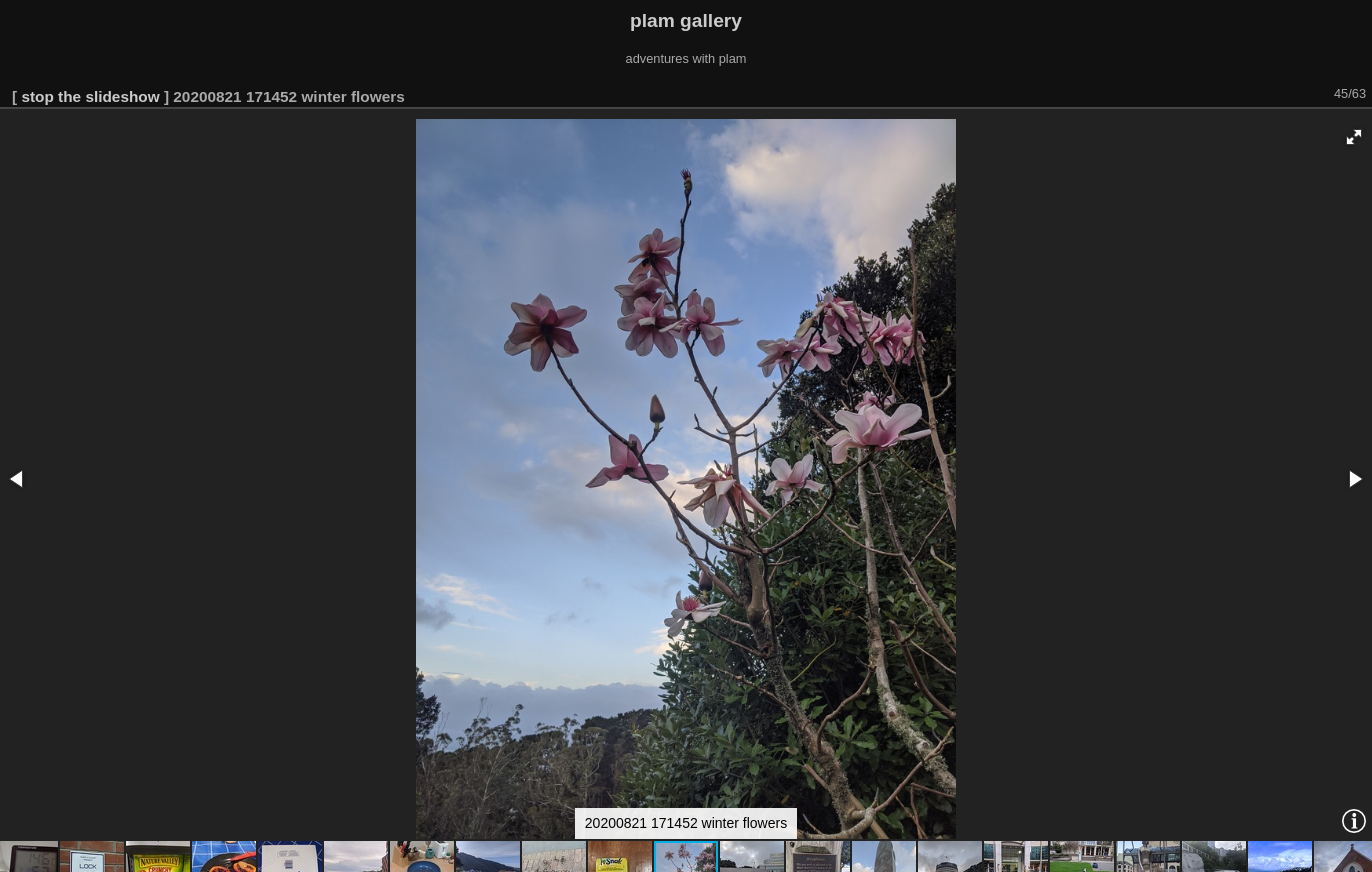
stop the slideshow (90, 96)
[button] (1354, 137)
